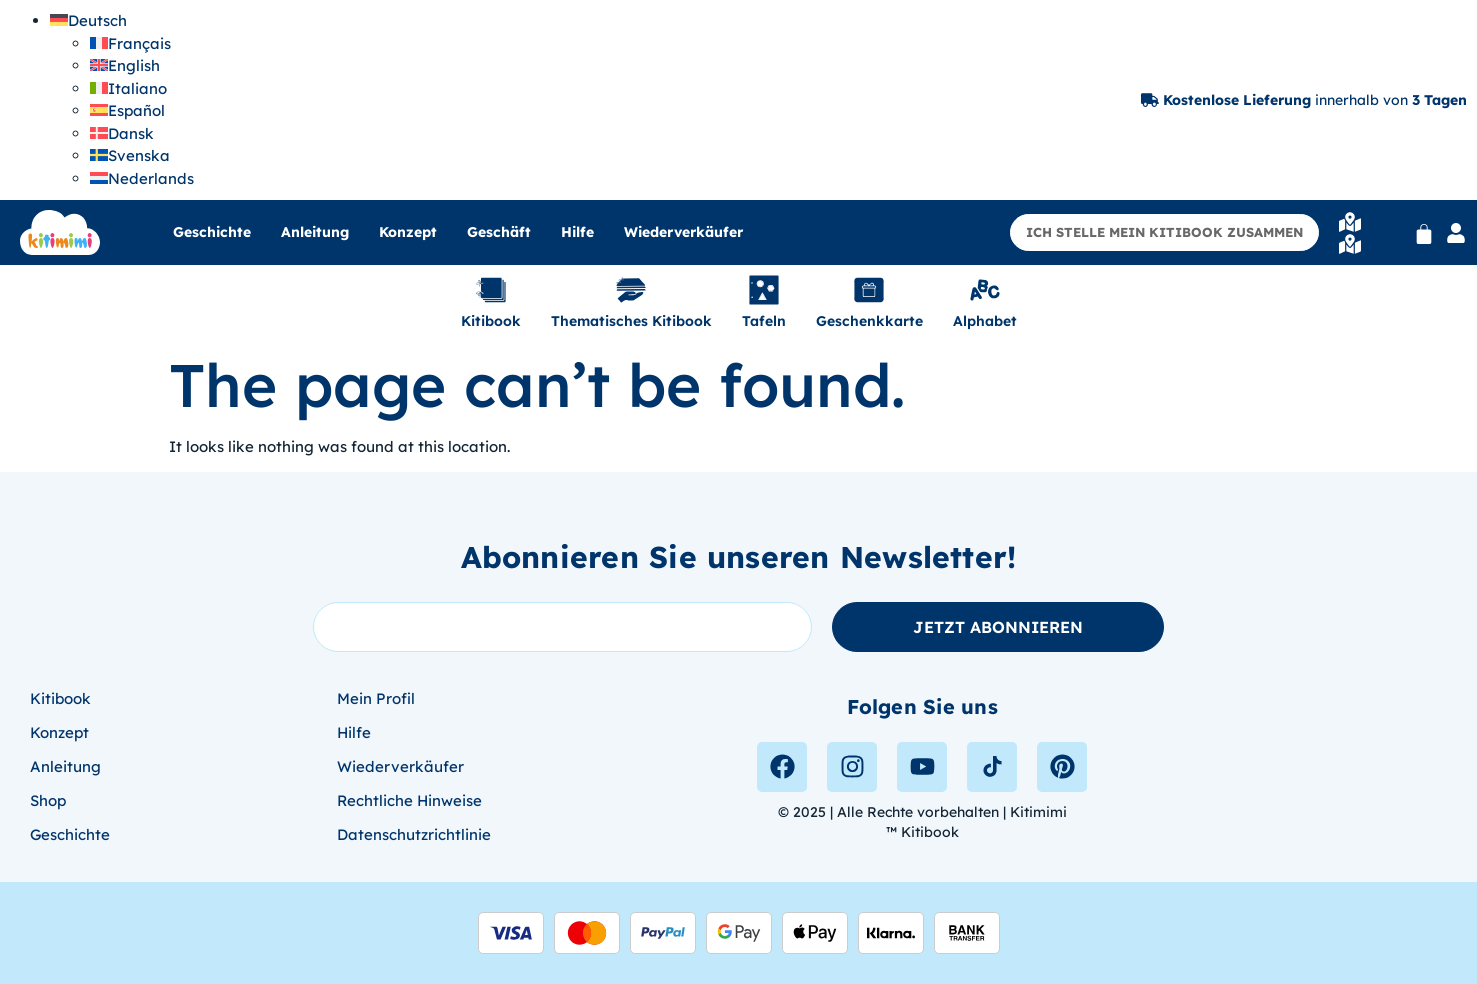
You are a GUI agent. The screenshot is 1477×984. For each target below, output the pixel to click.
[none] (122, 100)
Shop (48, 800)
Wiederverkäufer (683, 232)
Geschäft (499, 232)
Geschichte (212, 232)
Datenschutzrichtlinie (414, 834)
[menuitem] (88, 20)
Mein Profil (376, 698)
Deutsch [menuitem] (97, 20)
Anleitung (315, 232)
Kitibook (60, 698)
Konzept (408, 232)
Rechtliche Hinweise (409, 800)
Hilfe (577, 232)
